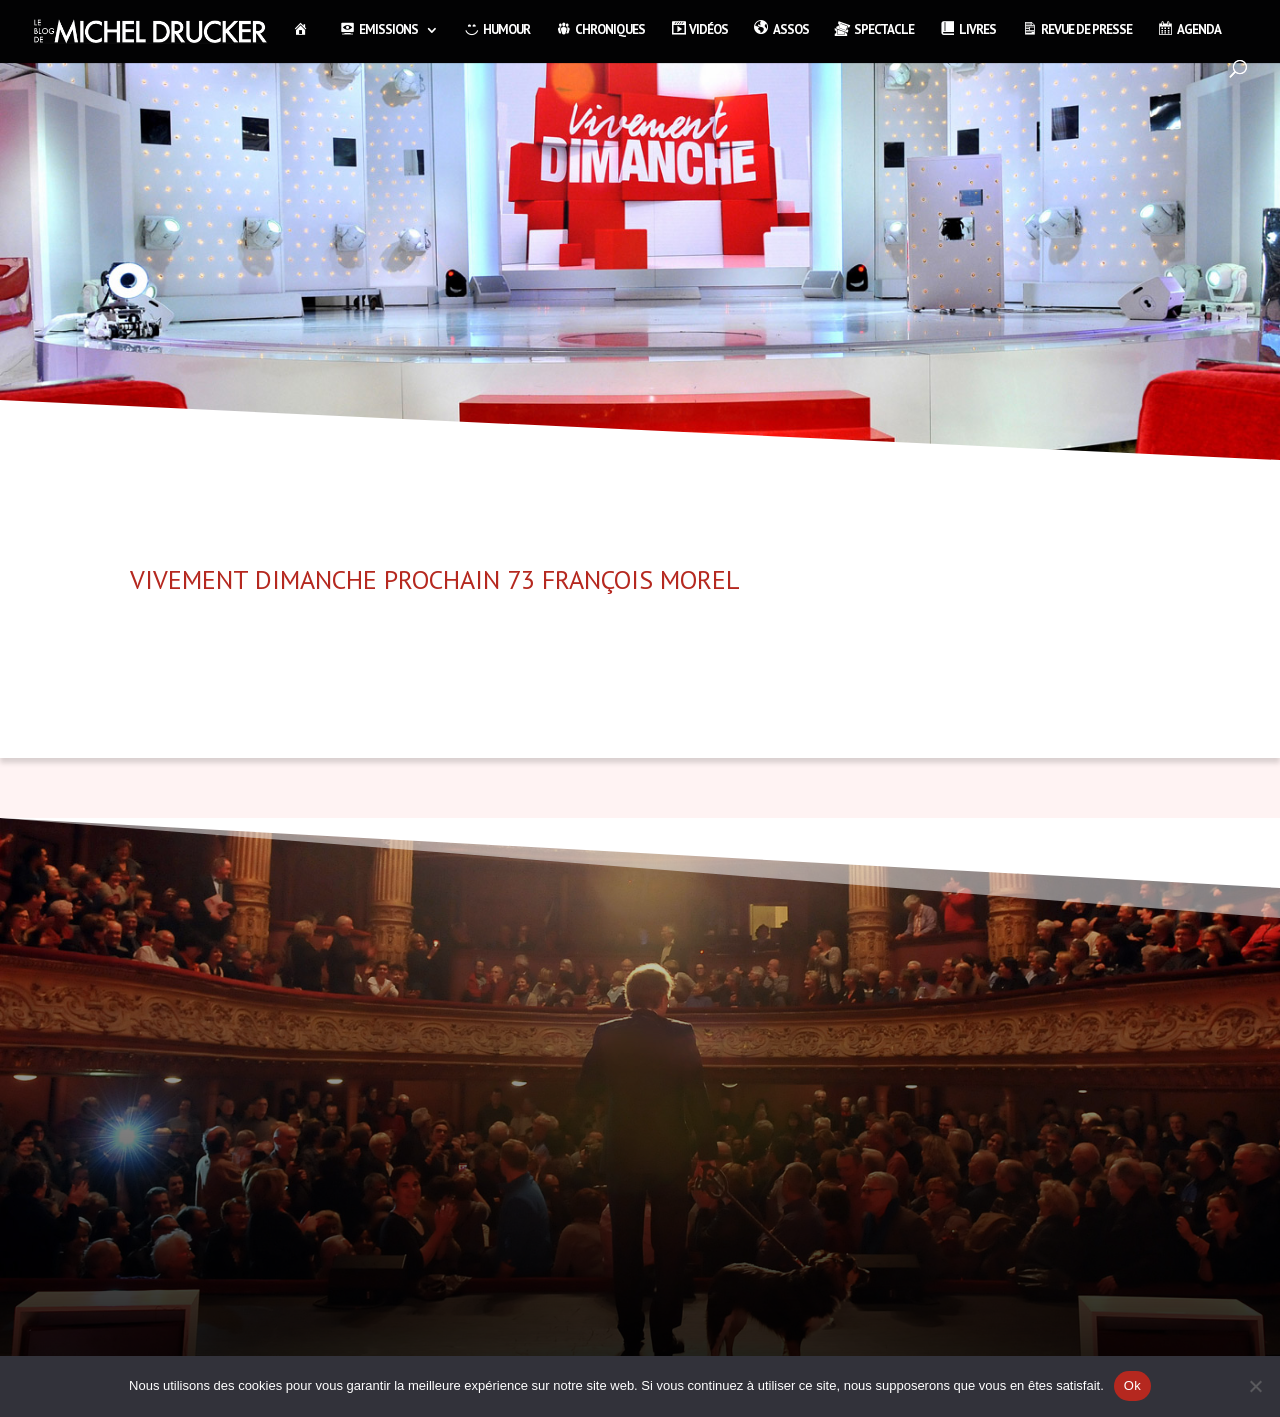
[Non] (1255, 1386)
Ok (1132, 1385)
